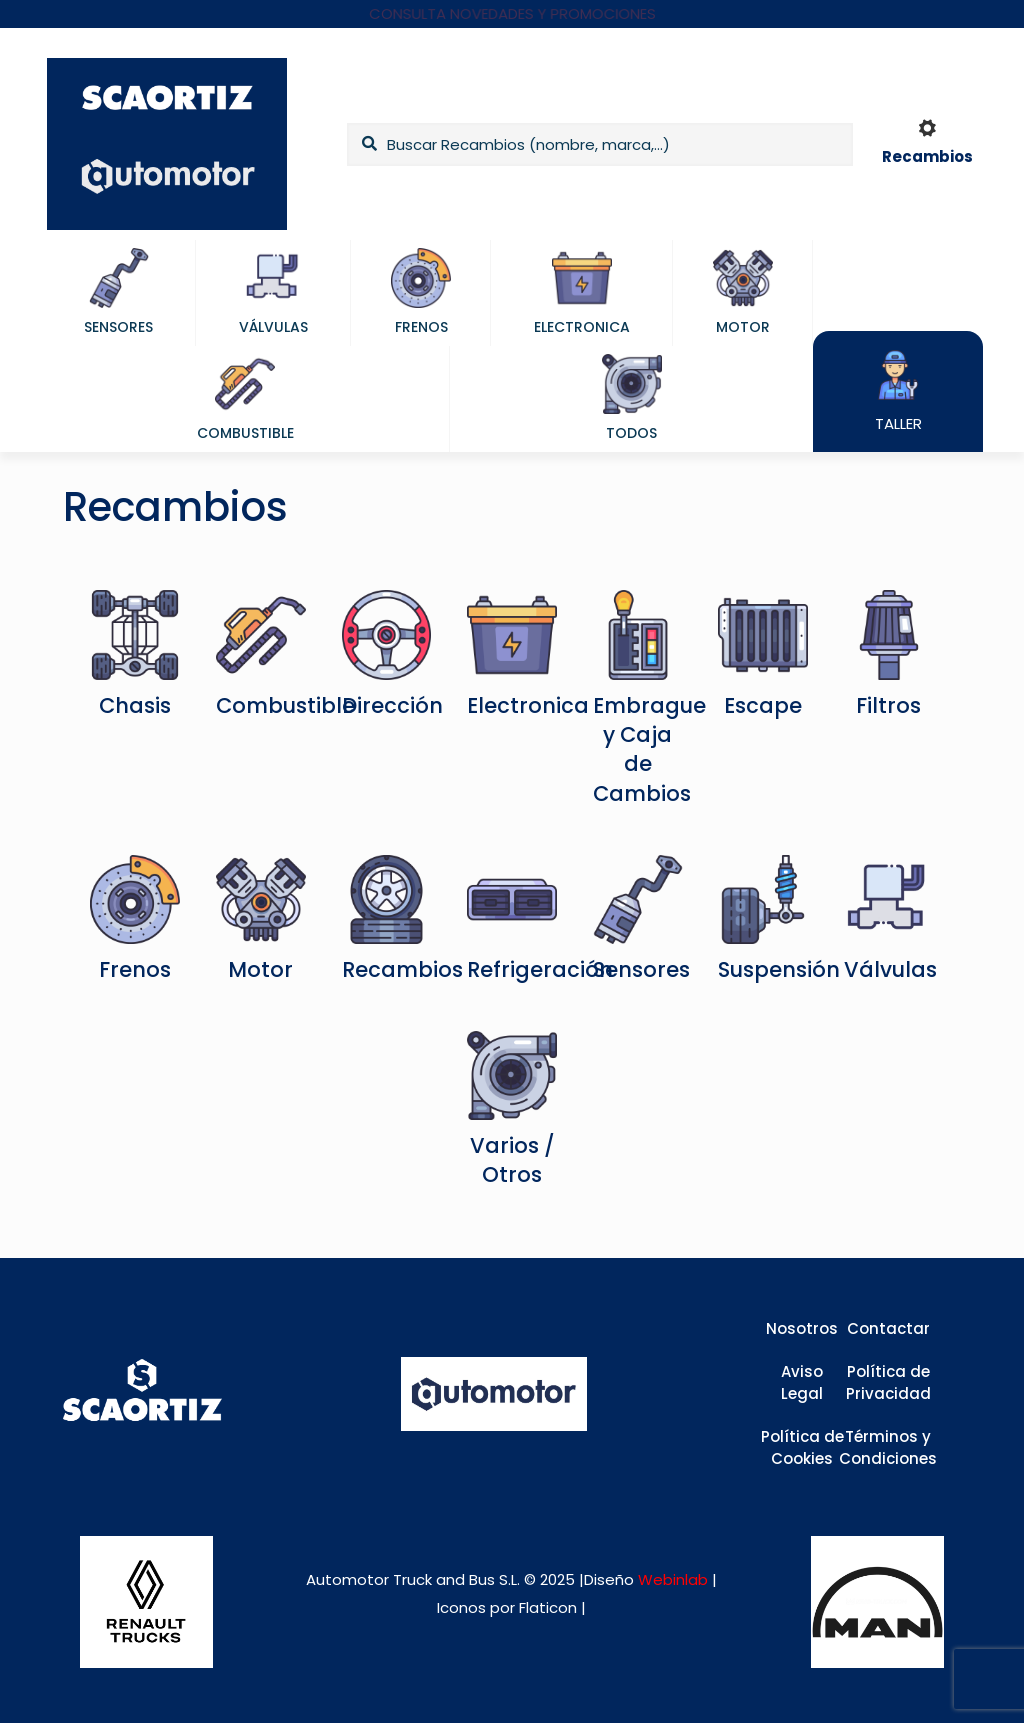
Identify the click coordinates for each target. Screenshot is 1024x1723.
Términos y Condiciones (888, 1448)
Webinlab (675, 1579)
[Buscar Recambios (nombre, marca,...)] (600, 144)
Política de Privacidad (888, 1383)
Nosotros (802, 1328)
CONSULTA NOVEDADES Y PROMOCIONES (512, 13)
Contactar (888, 1328)
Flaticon (548, 1607)
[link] (146, 1602)
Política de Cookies (802, 1448)
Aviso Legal (802, 1383)
